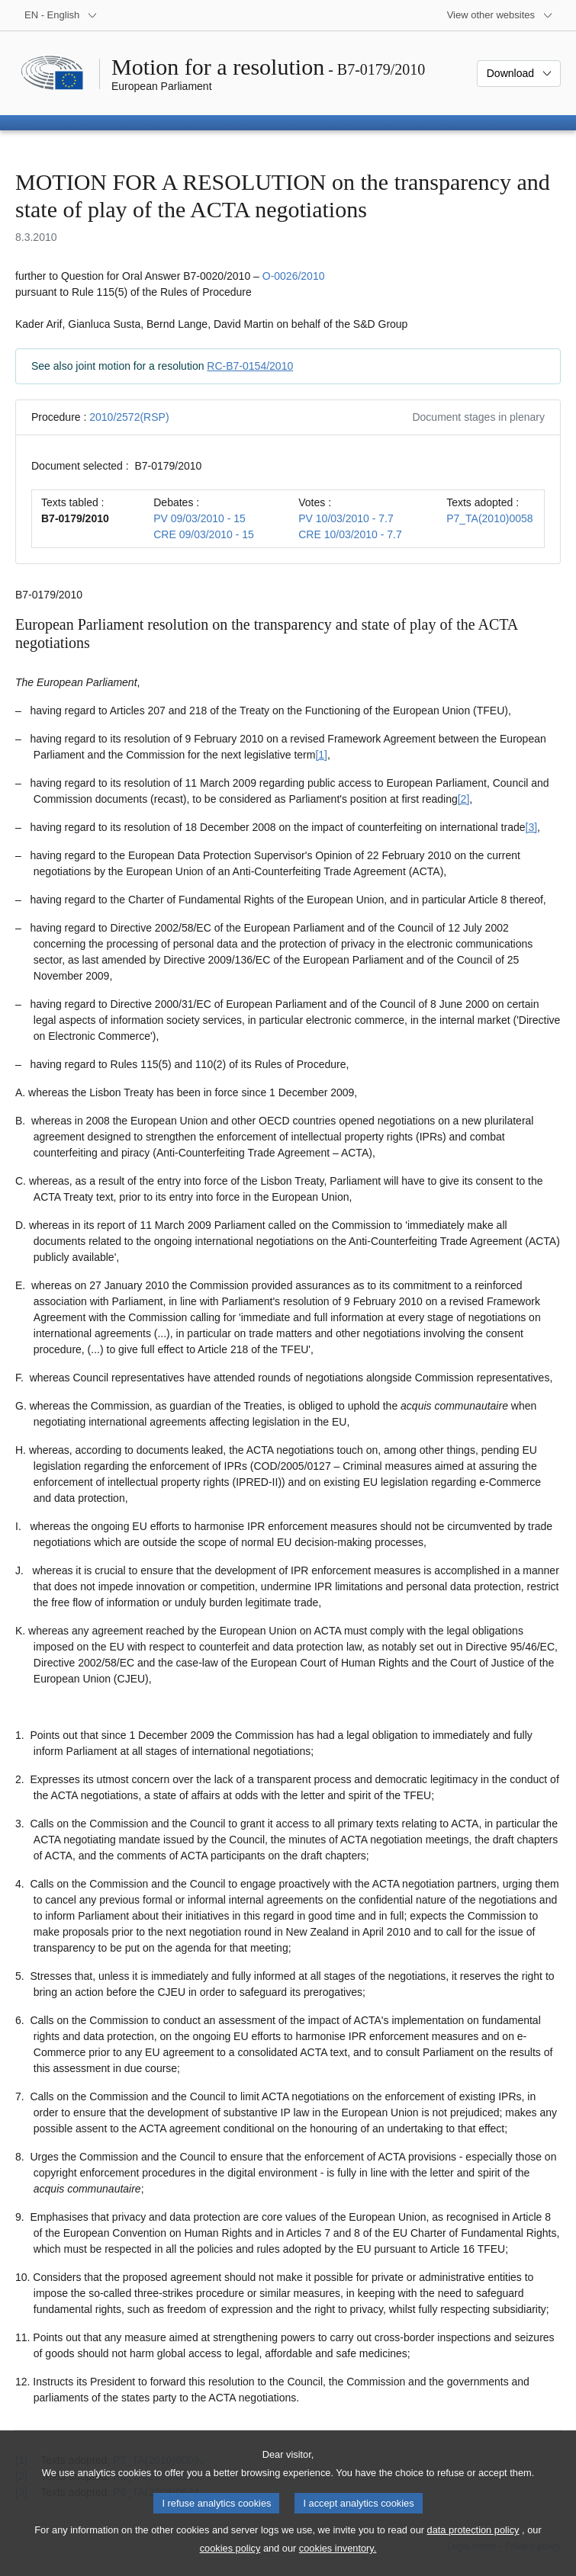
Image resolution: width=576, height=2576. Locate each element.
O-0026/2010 (293, 276)
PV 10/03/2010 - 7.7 (346, 518)
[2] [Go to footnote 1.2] (464, 799)
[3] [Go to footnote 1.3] (532, 827)
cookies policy (230, 2565)
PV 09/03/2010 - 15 (199, 518)
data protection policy (473, 2546)
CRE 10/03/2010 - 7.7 (349, 534)
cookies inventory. (337, 2565)
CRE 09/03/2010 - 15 (203, 534)
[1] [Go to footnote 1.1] (321, 755)
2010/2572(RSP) (129, 417)
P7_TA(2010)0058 (489, 518)
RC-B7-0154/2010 (250, 366)
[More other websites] (500, 15)
